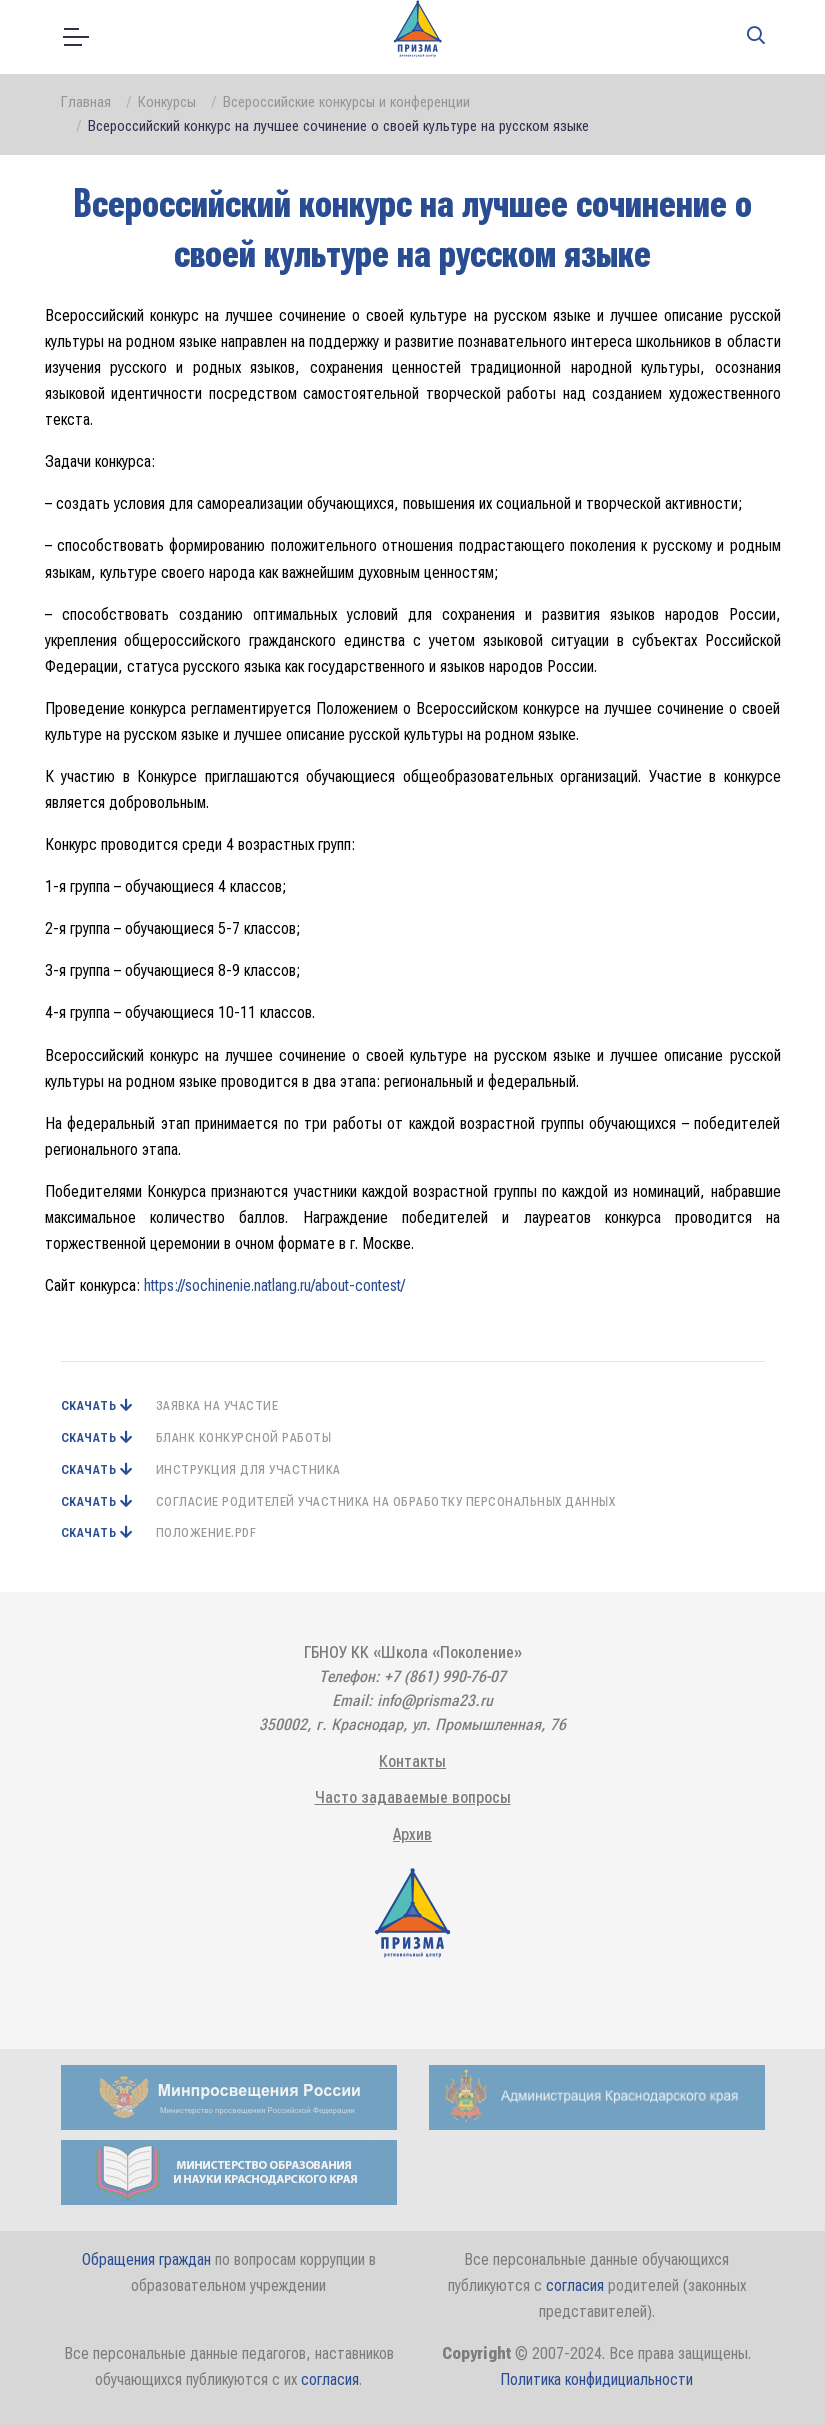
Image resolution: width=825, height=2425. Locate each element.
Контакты (412, 1761)
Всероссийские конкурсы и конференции (346, 102)
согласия (575, 2285)
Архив (412, 1834)
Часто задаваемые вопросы (413, 1797)
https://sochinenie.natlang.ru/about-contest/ (274, 1285)
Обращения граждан (146, 2259)
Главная (86, 102)
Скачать (90, 1406)
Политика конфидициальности (596, 2379)
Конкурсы (167, 102)
